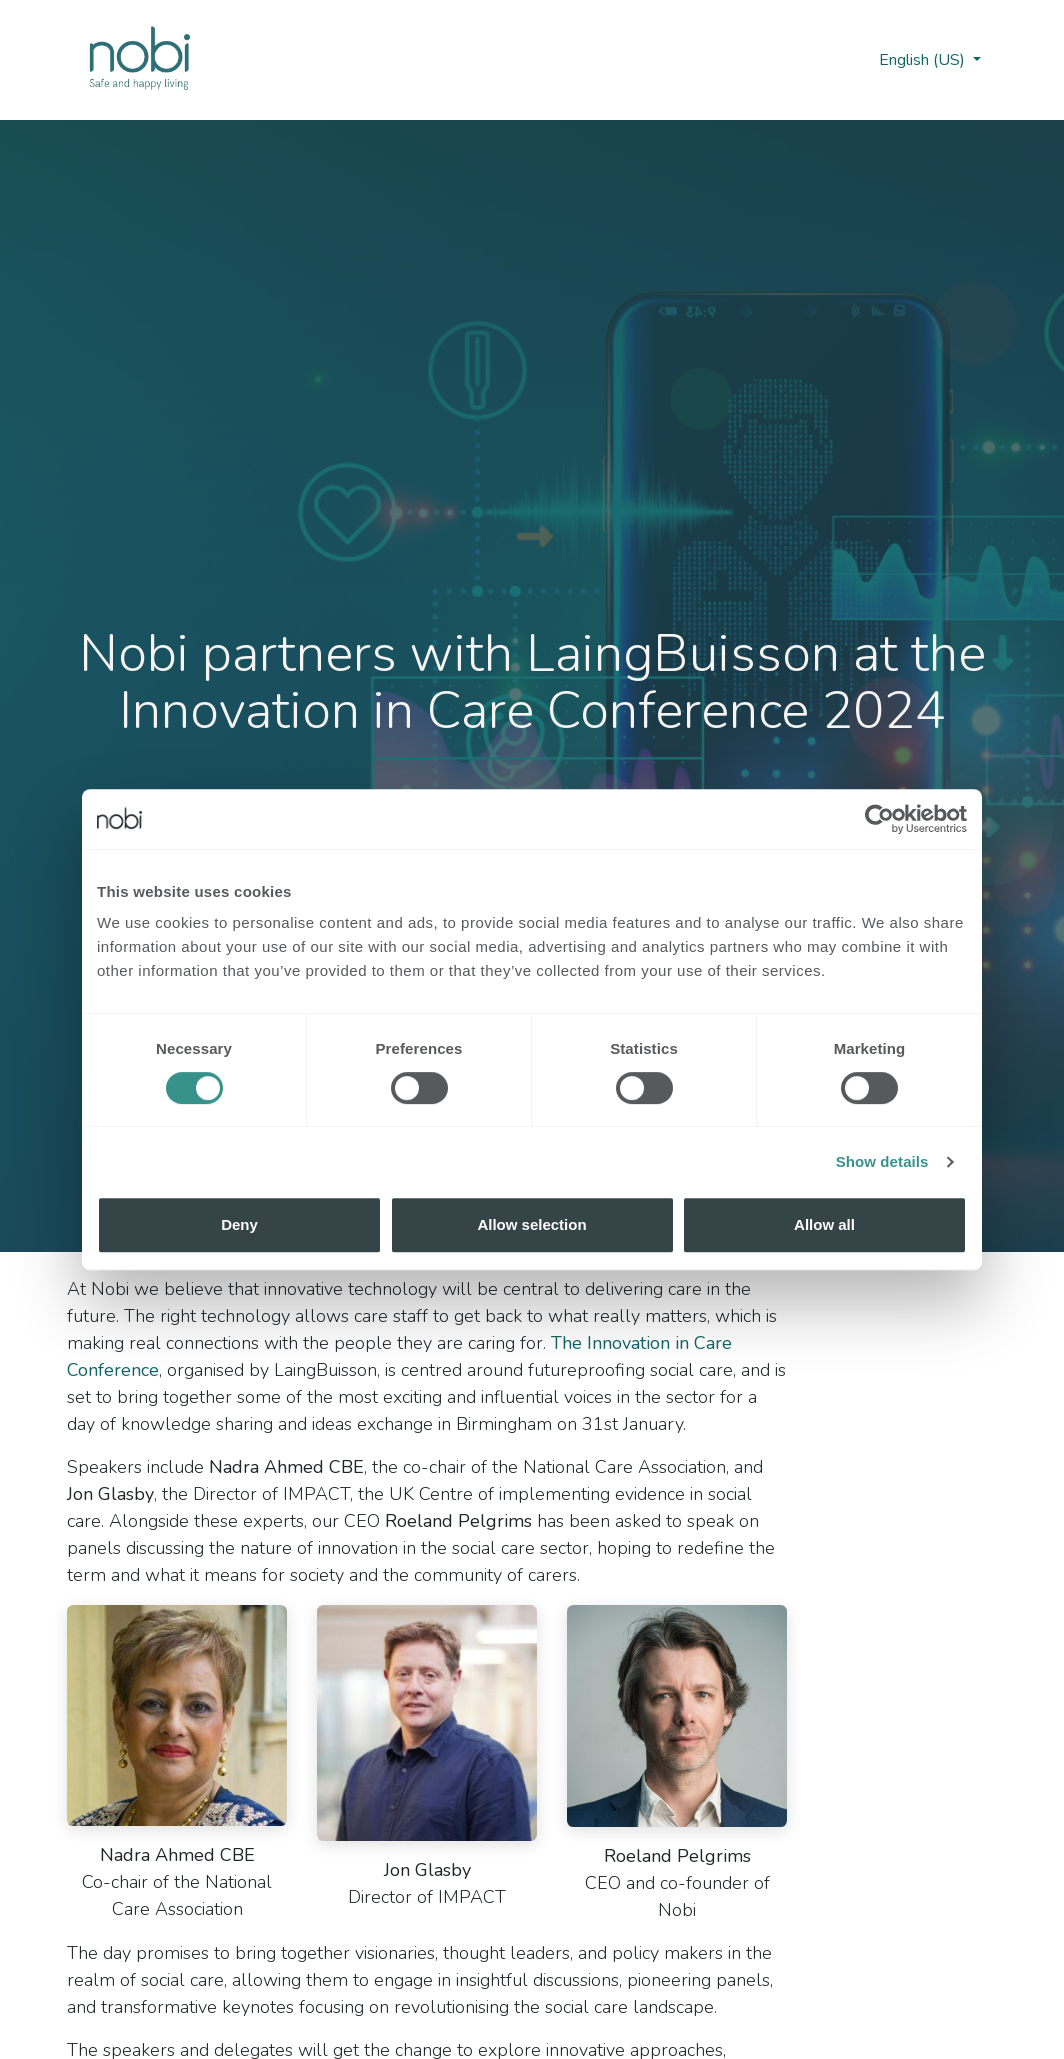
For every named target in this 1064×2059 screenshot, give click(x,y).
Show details (882, 1161)
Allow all (824, 1224)
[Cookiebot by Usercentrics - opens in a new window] (879, 819)
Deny (239, 1224)
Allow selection (531, 1224)
